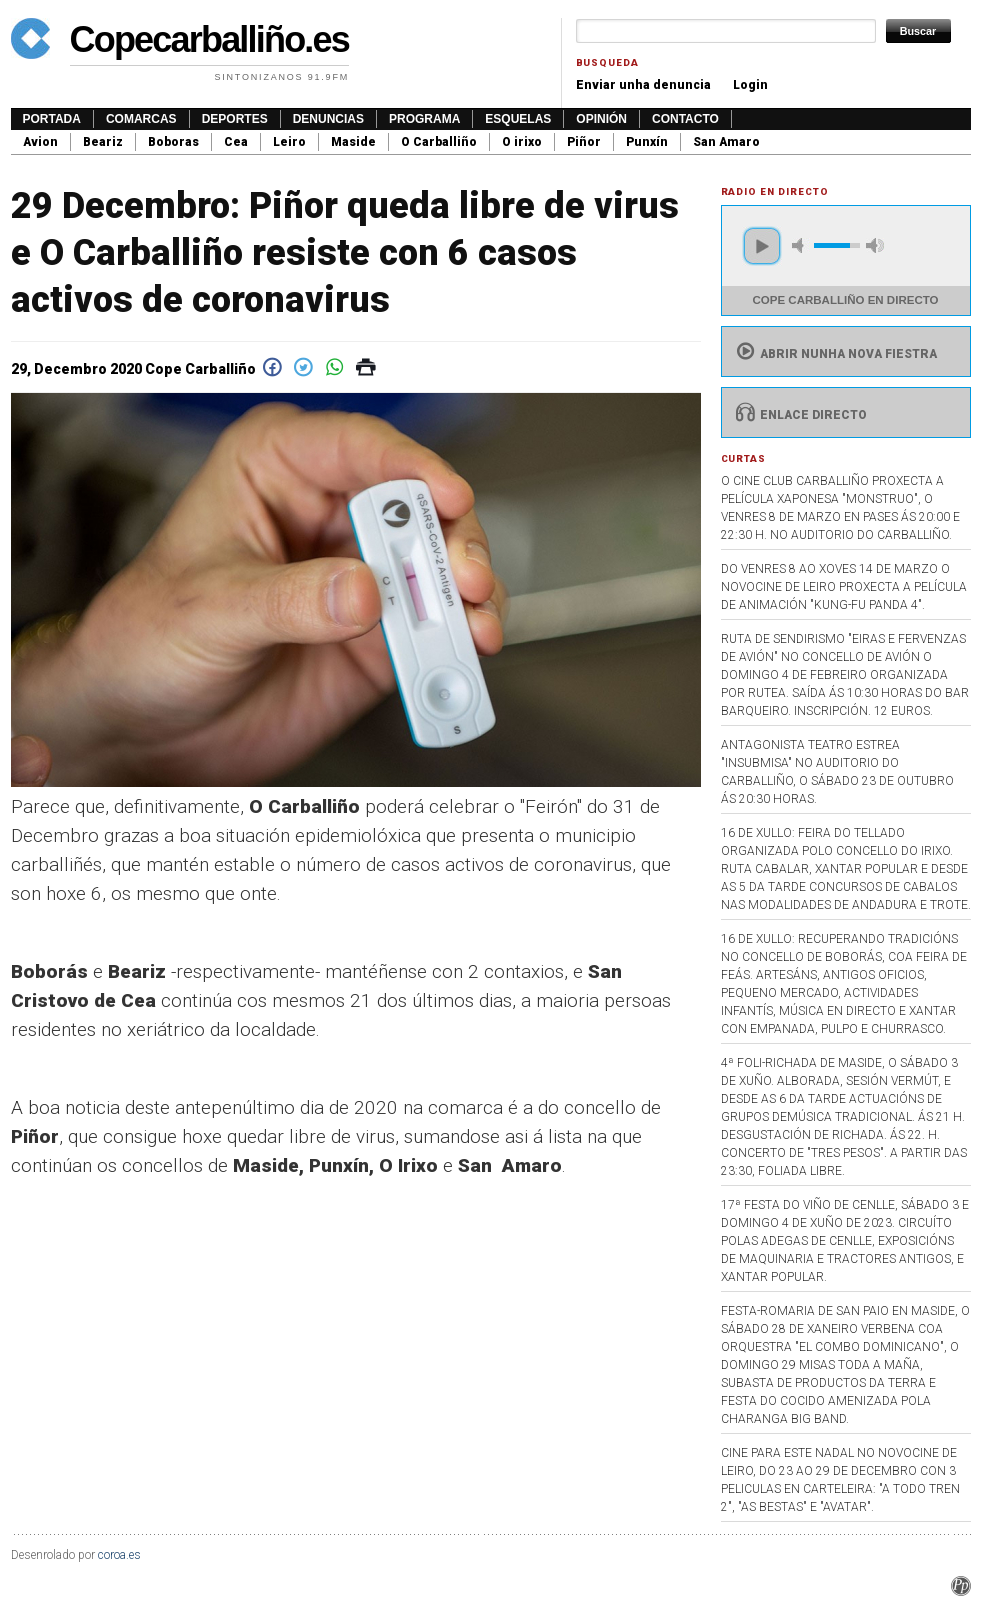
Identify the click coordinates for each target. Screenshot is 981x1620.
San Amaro (726, 142)
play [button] (762, 246)
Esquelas (518, 119)
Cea (236, 142)
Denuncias (328, 119)
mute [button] (801, 245)
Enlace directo (799, 415)
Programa (424, 119)
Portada (52, 119)
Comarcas (141, 119)
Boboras (173, 142)
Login (750, 85)
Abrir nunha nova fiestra (834, 354)
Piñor (584, 142)
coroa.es (119, 1555)
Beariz (103, 142)
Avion (40, 142)
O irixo (522, 142)
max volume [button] (875, 245)
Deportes (235, 119)
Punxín (647, 142)
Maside (353, 142)
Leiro (289, 142)
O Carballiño (439, 142)
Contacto (685, 119)
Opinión (601, 119)
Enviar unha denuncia (643, 85)
